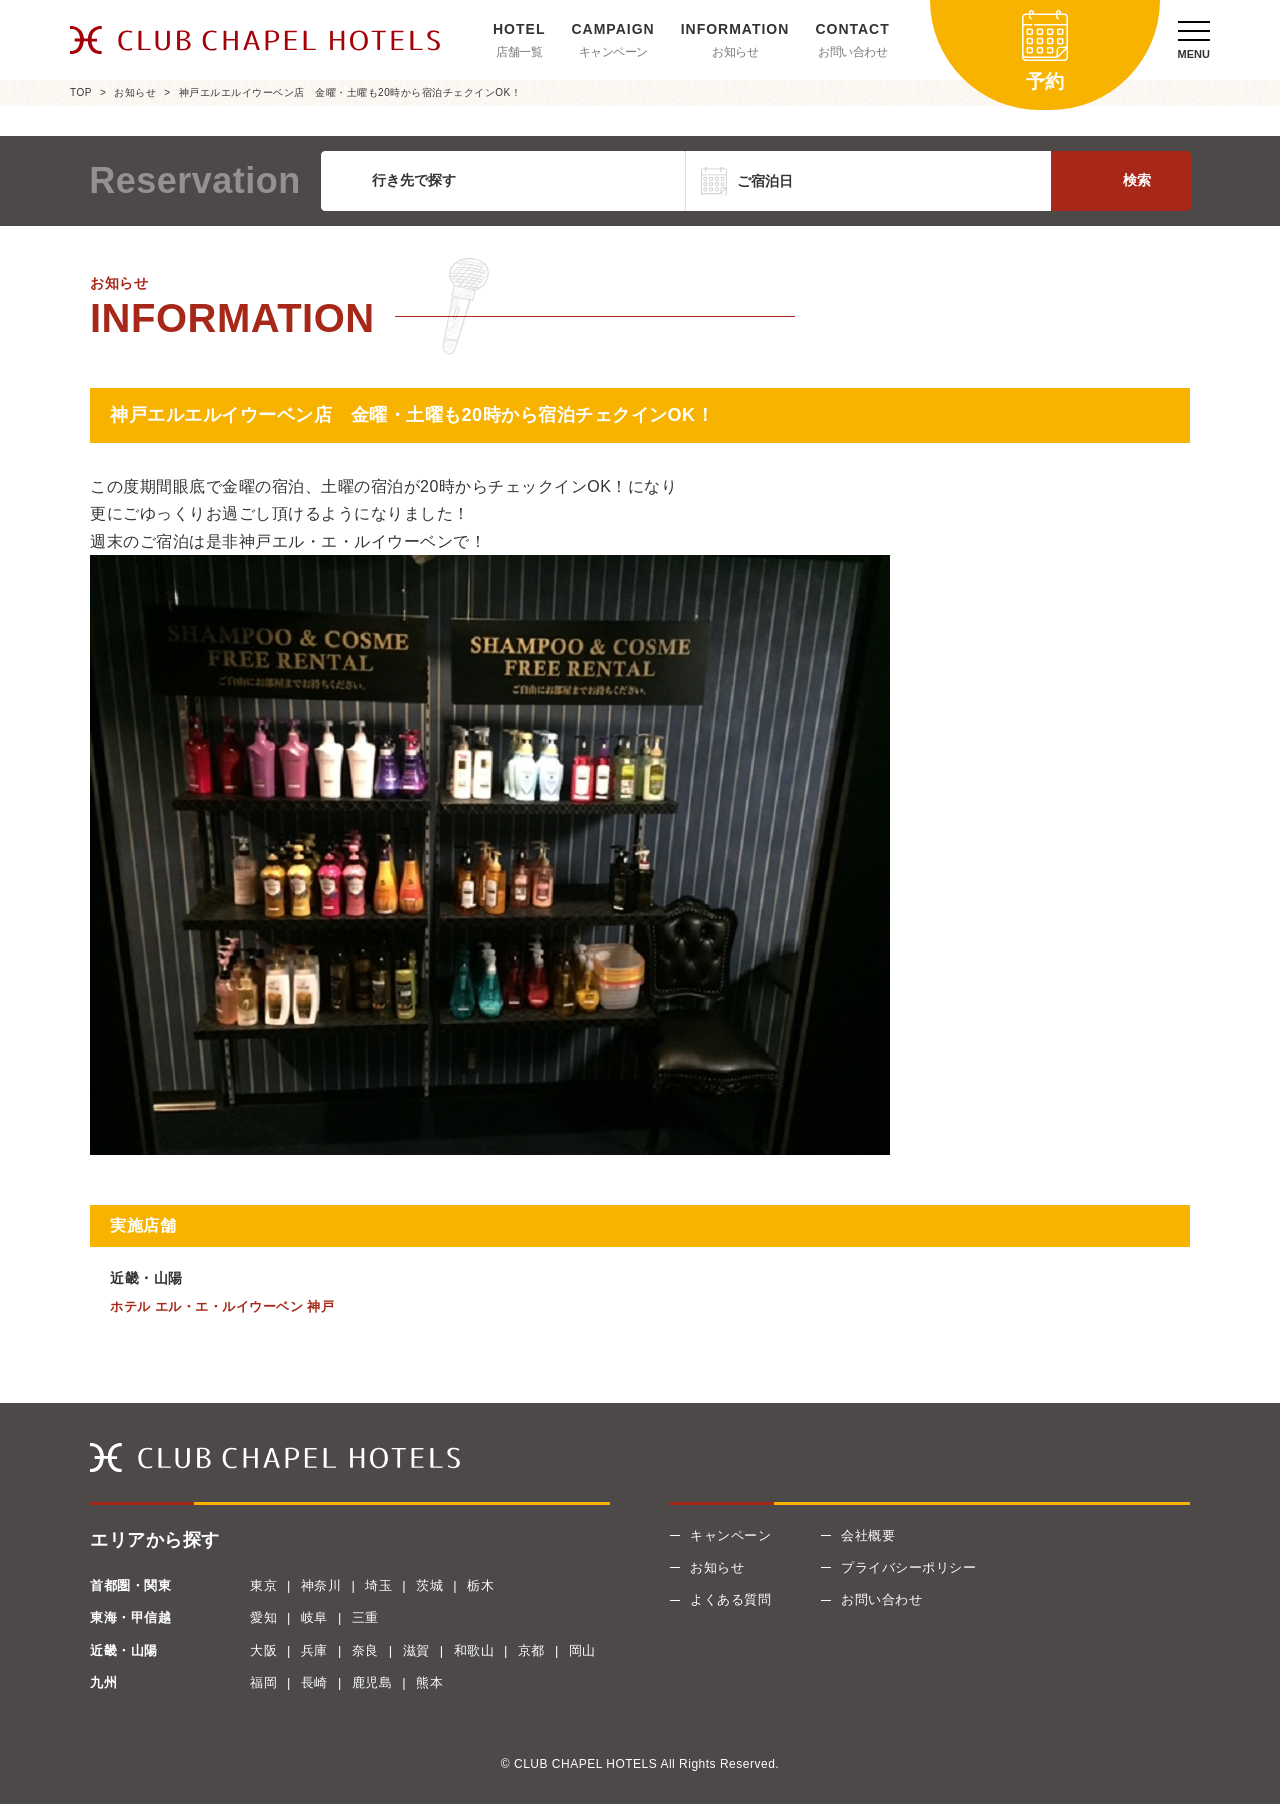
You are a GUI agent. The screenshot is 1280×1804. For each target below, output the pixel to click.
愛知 (263, 1617)
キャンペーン (613, 52)
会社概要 (868, 1535)
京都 (531, 1650)
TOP (81, 92)
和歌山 (474, 1650)
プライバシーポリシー (908, 1567)
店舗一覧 (519, 52)
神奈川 (321, 1585)
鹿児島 (372, 1682)
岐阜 (314, 1617)
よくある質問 (730, 1599)
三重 (365, 1617)
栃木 (480, 1585)
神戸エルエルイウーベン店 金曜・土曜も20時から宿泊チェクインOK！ (350, 92)
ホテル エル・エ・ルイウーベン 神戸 (222, 1306)
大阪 (263, 1650)
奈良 (365, 1650)
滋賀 (416, 1650)
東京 (263, 1585)
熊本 (429, 1682)
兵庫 (314, 1650)
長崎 (314, 1682)
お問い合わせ (852, 52)
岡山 (582, 1650)
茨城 (429, 1585)
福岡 (263, 1682)
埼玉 (378, 1585)
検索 (1137, 180)
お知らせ (735, 52)
